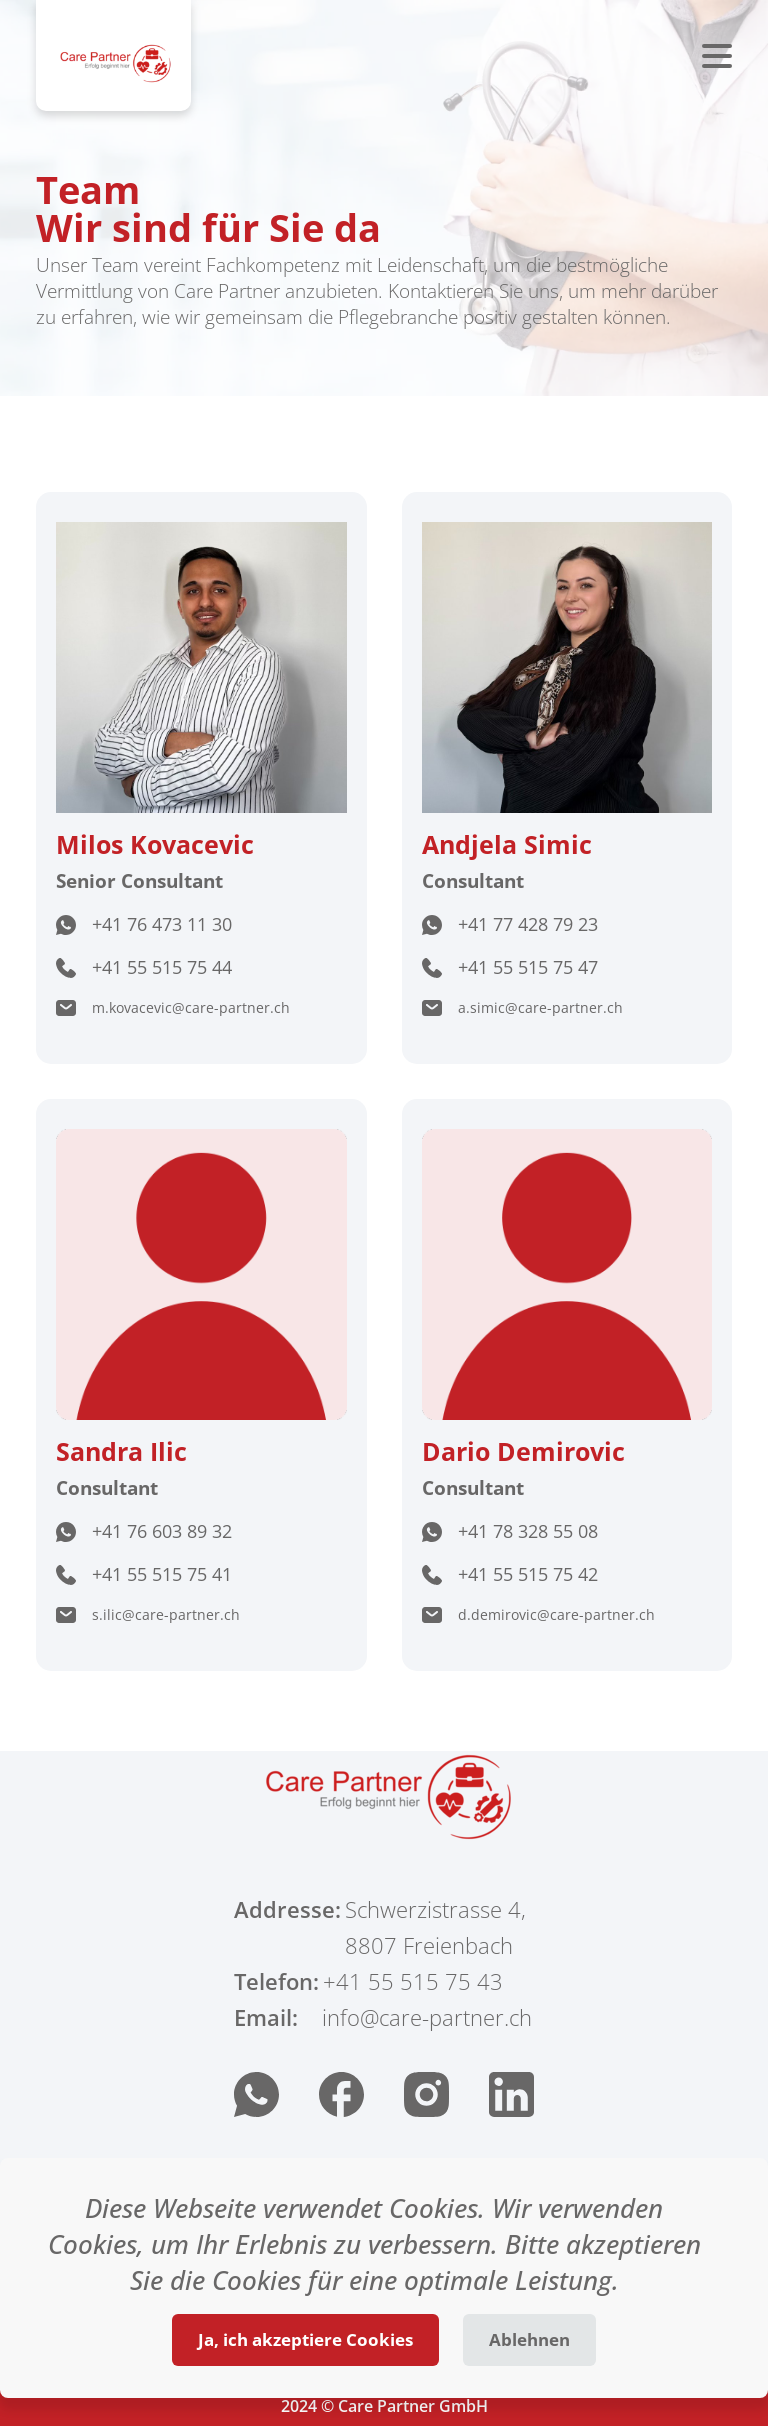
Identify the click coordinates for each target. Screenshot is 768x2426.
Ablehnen (529, 2339)
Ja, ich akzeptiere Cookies (305, 2339)
